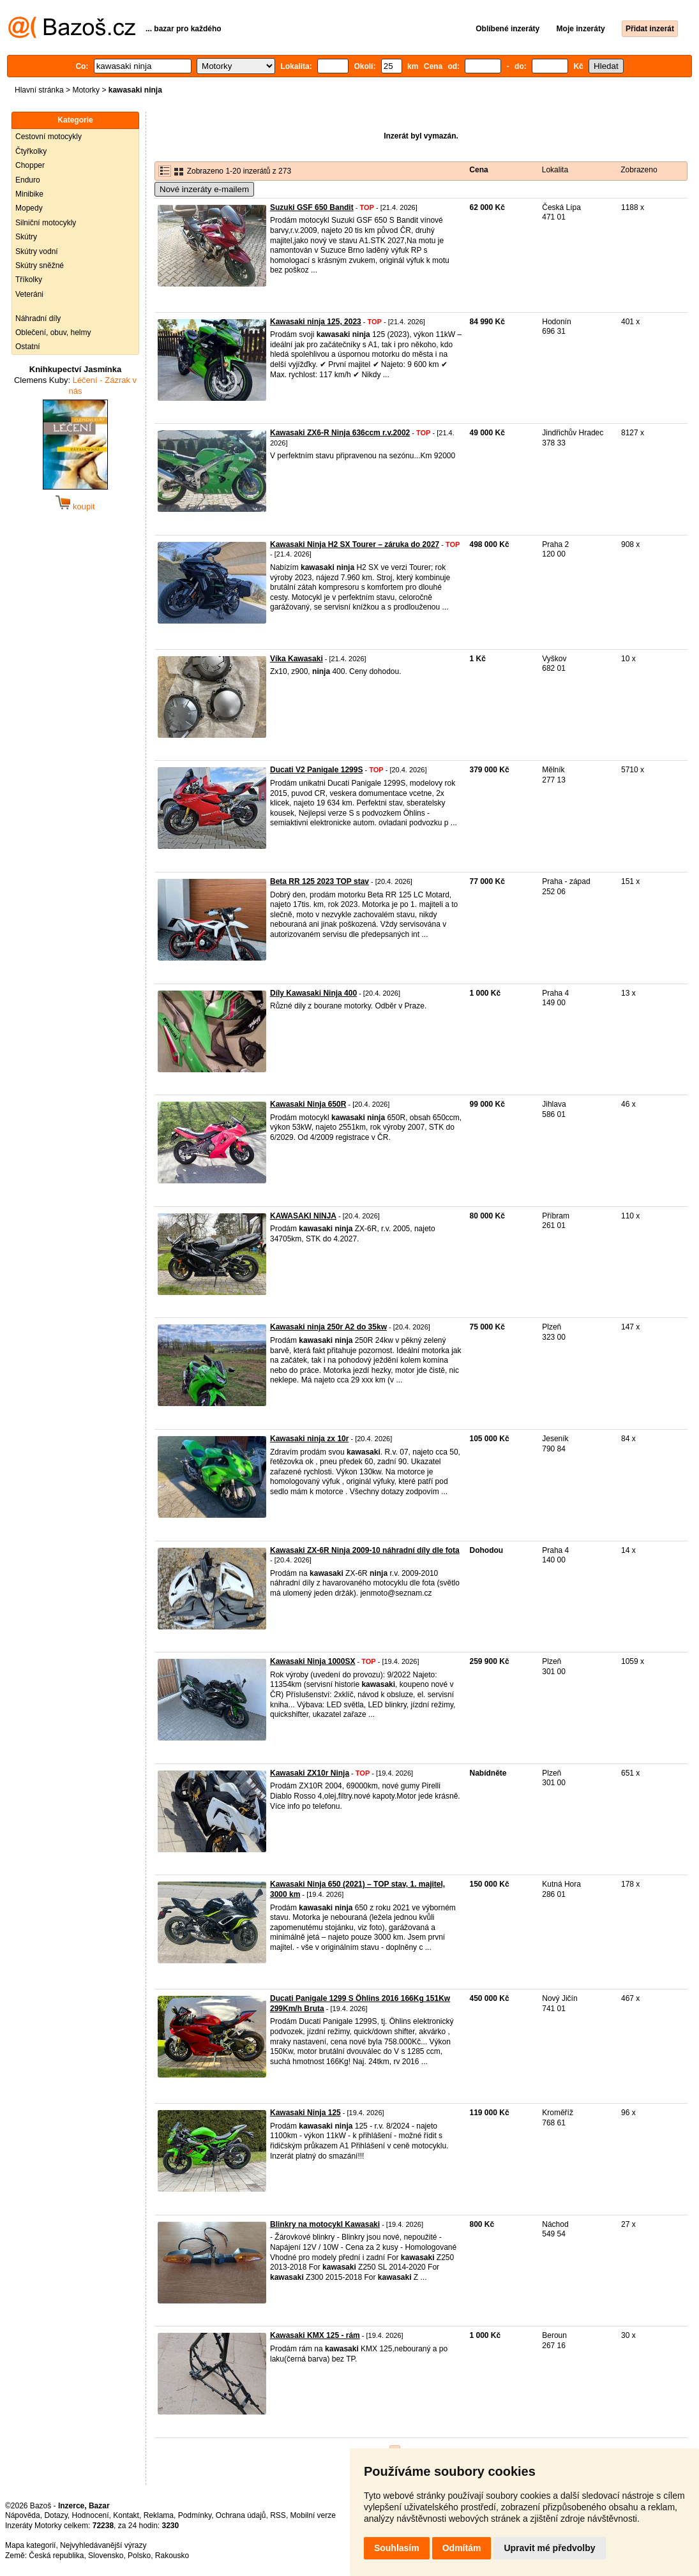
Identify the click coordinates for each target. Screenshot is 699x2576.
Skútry (26, 236)
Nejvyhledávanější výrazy (103, 2545)
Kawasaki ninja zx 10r (309, 1438)
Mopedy (29, 208)
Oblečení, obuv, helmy (53, 332)
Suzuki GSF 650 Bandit (312, 207)
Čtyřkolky (31, 151)
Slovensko (105, 2555)
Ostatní (27, 346)
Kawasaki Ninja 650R (308, 1104)
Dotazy (55, 2515)
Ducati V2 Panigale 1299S (316, 769)
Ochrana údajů (241, 2515)
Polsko (139, 2555)
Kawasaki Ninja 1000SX (312, 1661)
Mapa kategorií (30, 2545)
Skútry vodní (36, 251)
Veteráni (29, 294)
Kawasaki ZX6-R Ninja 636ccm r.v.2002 (340, 432)
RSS (278, 2515)
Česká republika (56, 2555)
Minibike (29, 194)
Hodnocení (90, 2515)
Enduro (27, 180)
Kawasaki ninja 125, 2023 (315, 321)
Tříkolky (28, 279)
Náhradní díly (38, 318)
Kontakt (126, 2515)
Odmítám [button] (461, 2548)
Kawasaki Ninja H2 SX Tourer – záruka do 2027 (354, 544)
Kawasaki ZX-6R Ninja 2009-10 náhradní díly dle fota (365, 1550)
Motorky (86, 90)
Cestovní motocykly (48, 136)
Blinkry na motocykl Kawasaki (325, 2224)
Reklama (159, 2515)
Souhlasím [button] (396, 2548)
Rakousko (172, 2555)
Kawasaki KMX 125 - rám (315, 2335)
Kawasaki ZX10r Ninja (309, 1773)
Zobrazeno (638, 169)
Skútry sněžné (39, 265)
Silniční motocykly (45, 222)
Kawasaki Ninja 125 (305, 2112)
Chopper (30, 165)
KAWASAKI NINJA (303, 1215)
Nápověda (22, 2515)
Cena (478, 169)
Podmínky (194, 2515)
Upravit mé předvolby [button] (549, 2548)
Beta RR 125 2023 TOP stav (319, 881)
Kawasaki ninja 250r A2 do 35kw (328, 1326)
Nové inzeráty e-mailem (204, 189)
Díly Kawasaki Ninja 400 (313, 993)
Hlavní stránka (39, 90)
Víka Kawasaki (296, 658)
